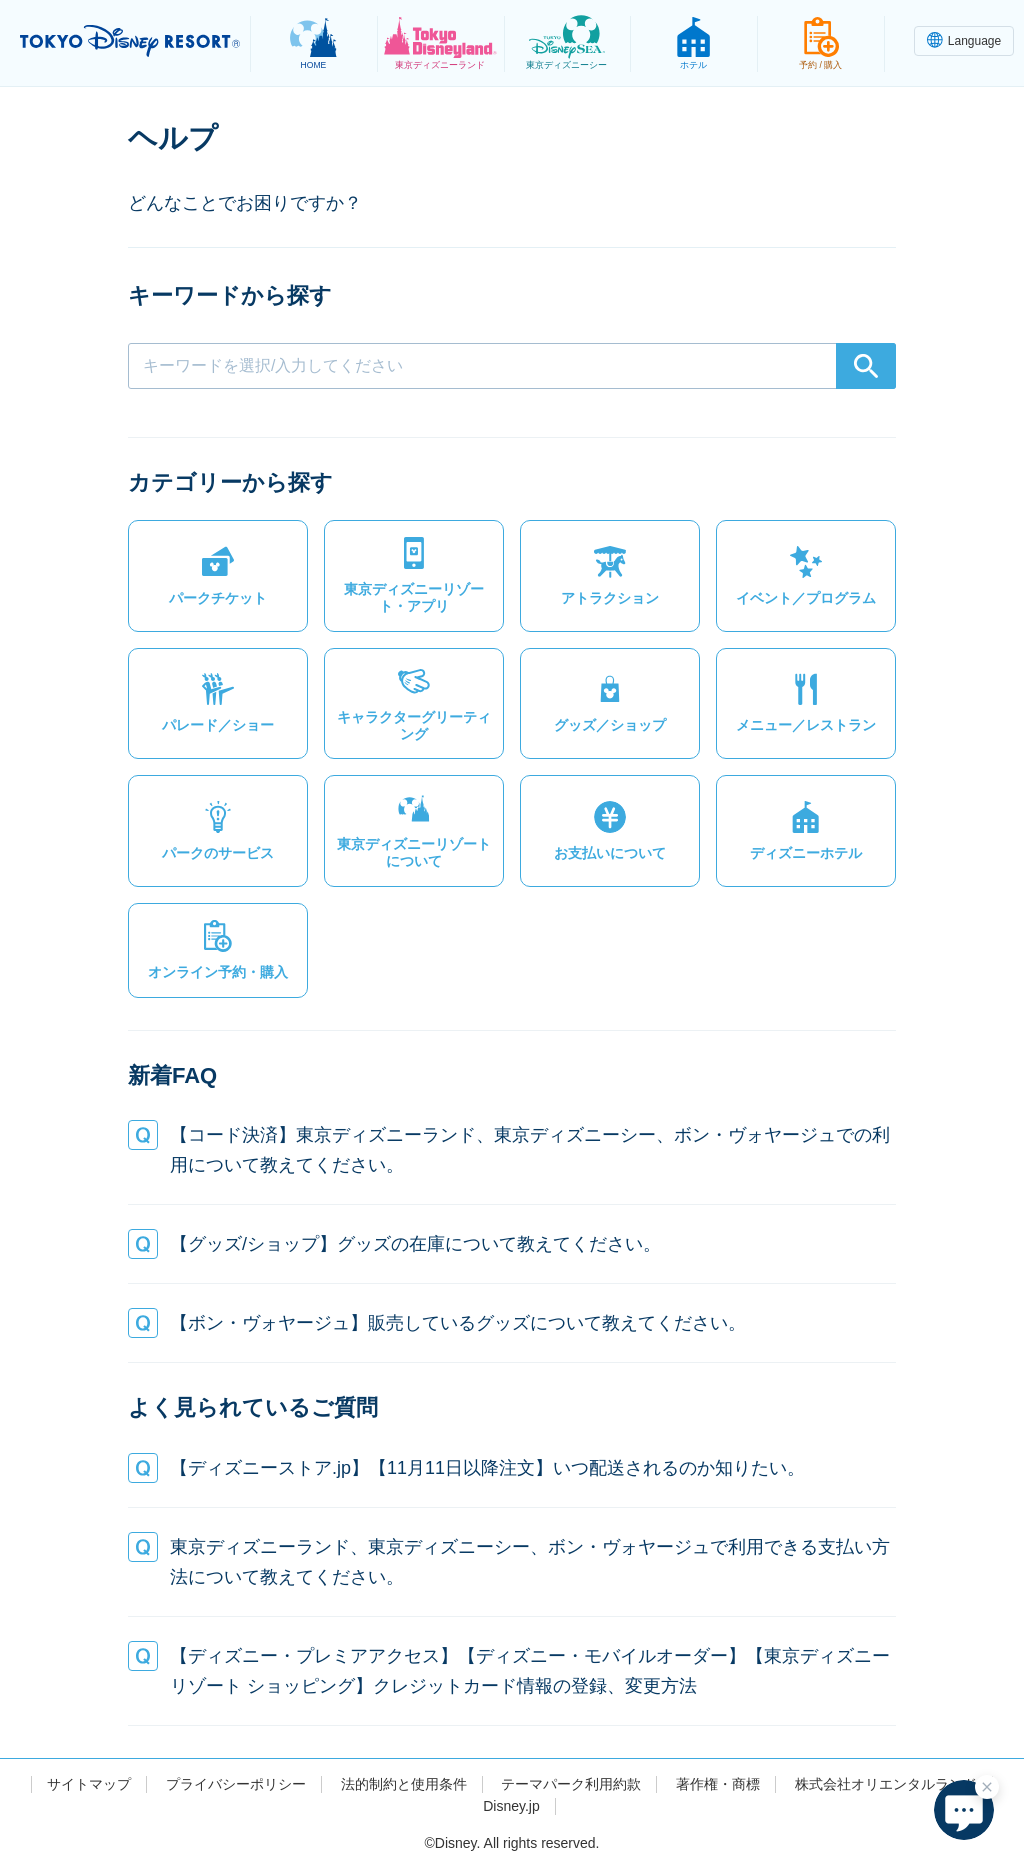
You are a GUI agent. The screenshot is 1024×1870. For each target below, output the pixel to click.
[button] (218, 576)
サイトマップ (89, 1784)
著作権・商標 (718, 1784)
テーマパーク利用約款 (571, 1784)
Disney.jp (511, 1806)
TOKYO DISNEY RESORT (130, 41)
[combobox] (512, 366)
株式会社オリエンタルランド (886, 1784)
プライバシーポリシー (236, 1784)
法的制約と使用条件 (404, 1784)
